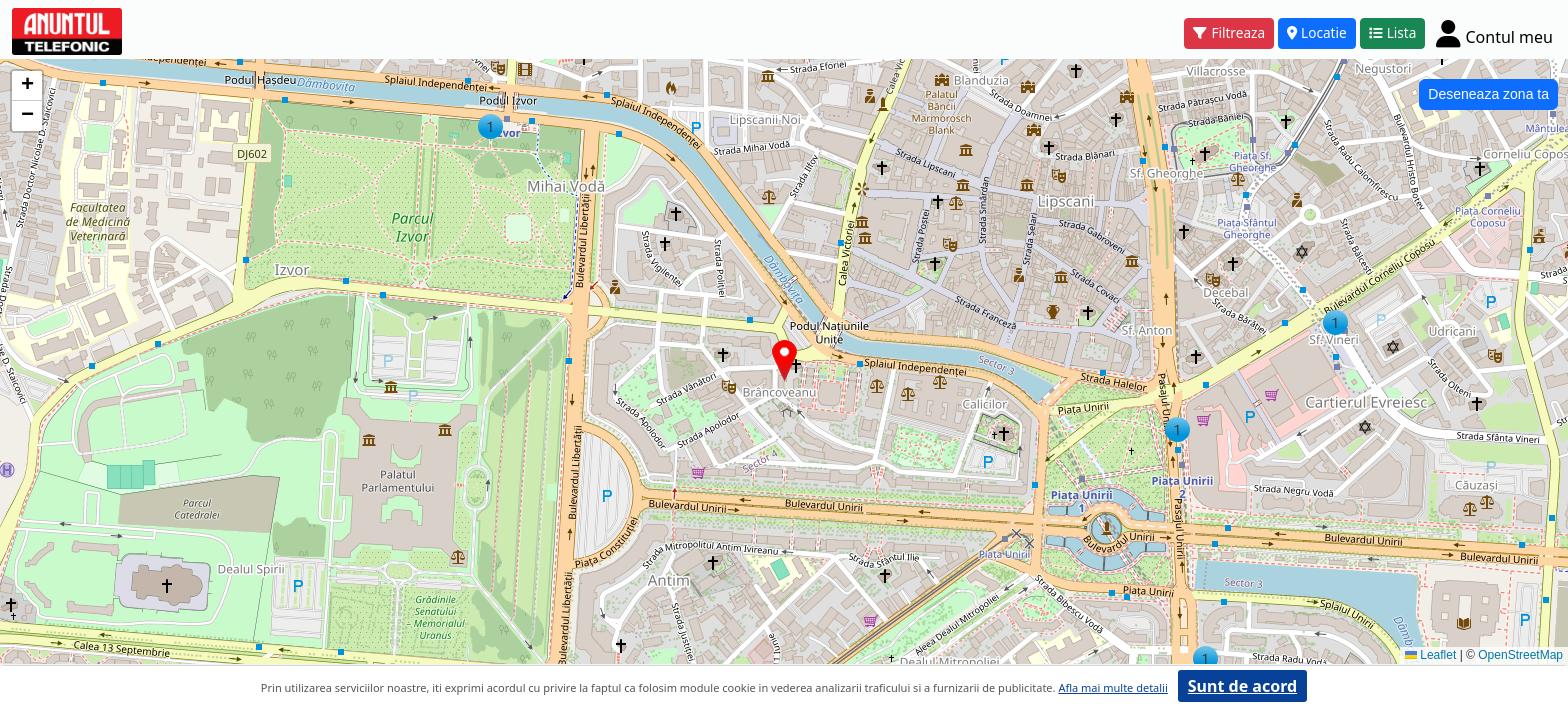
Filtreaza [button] (1229, 32)
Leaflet (1430, 655)
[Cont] (1494, 33)
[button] (490, 126)
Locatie (1317, 32)
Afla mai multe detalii (1112, 687)
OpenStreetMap (1520, 655)
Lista (1393, 32)
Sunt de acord (1242, 686)
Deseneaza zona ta (1488, 94)
